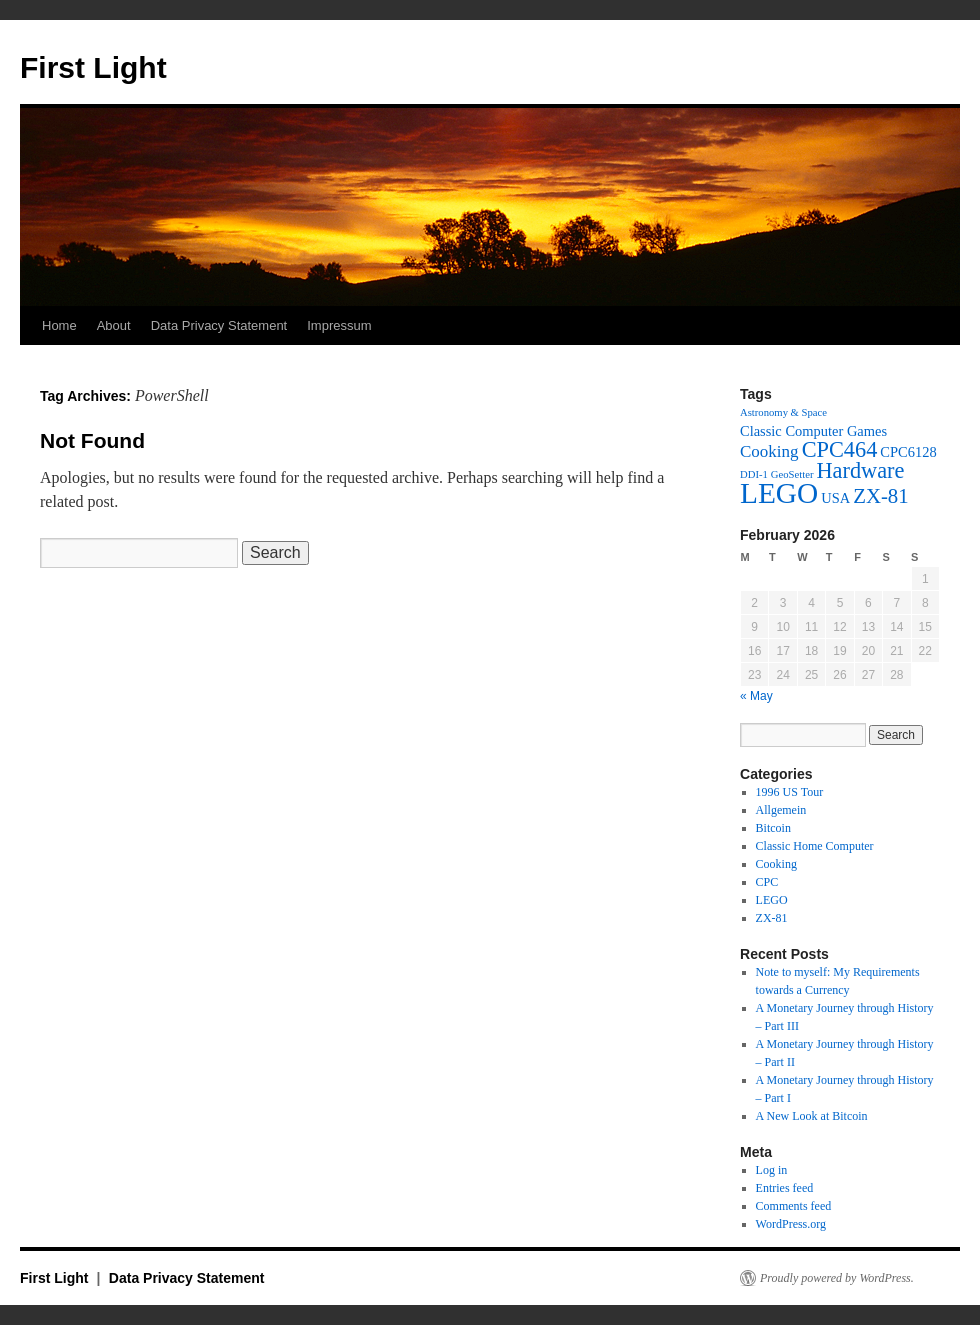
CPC (767, 882)
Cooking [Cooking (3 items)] (769, 451)
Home (59, 325)
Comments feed (794, 1206)
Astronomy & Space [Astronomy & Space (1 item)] (783, 412)
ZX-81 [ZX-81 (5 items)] (881, 496)
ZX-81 (772, 918)
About (114, 325)
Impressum (339, 325)
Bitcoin (773, 828)
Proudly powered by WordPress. (837, 1278)
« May (756, 696)
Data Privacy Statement (219, 325)
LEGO (772, 900)
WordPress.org (791, 1224)
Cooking (776, 864)
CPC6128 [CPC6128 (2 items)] (908, 452)
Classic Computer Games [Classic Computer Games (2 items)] (813, 431)
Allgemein (781, 810)
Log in (772, 1170)
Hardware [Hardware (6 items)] (860, 470)
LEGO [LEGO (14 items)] (779, 493)
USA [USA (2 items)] (835, 498)
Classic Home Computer (815, 846)
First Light (93, 67)
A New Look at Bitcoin (812, 1116)
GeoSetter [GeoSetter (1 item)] (792, 474)
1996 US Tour (790, 792)
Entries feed (785, 1188)
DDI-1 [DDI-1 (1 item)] (754, 474)
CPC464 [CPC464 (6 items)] (840, 449)
